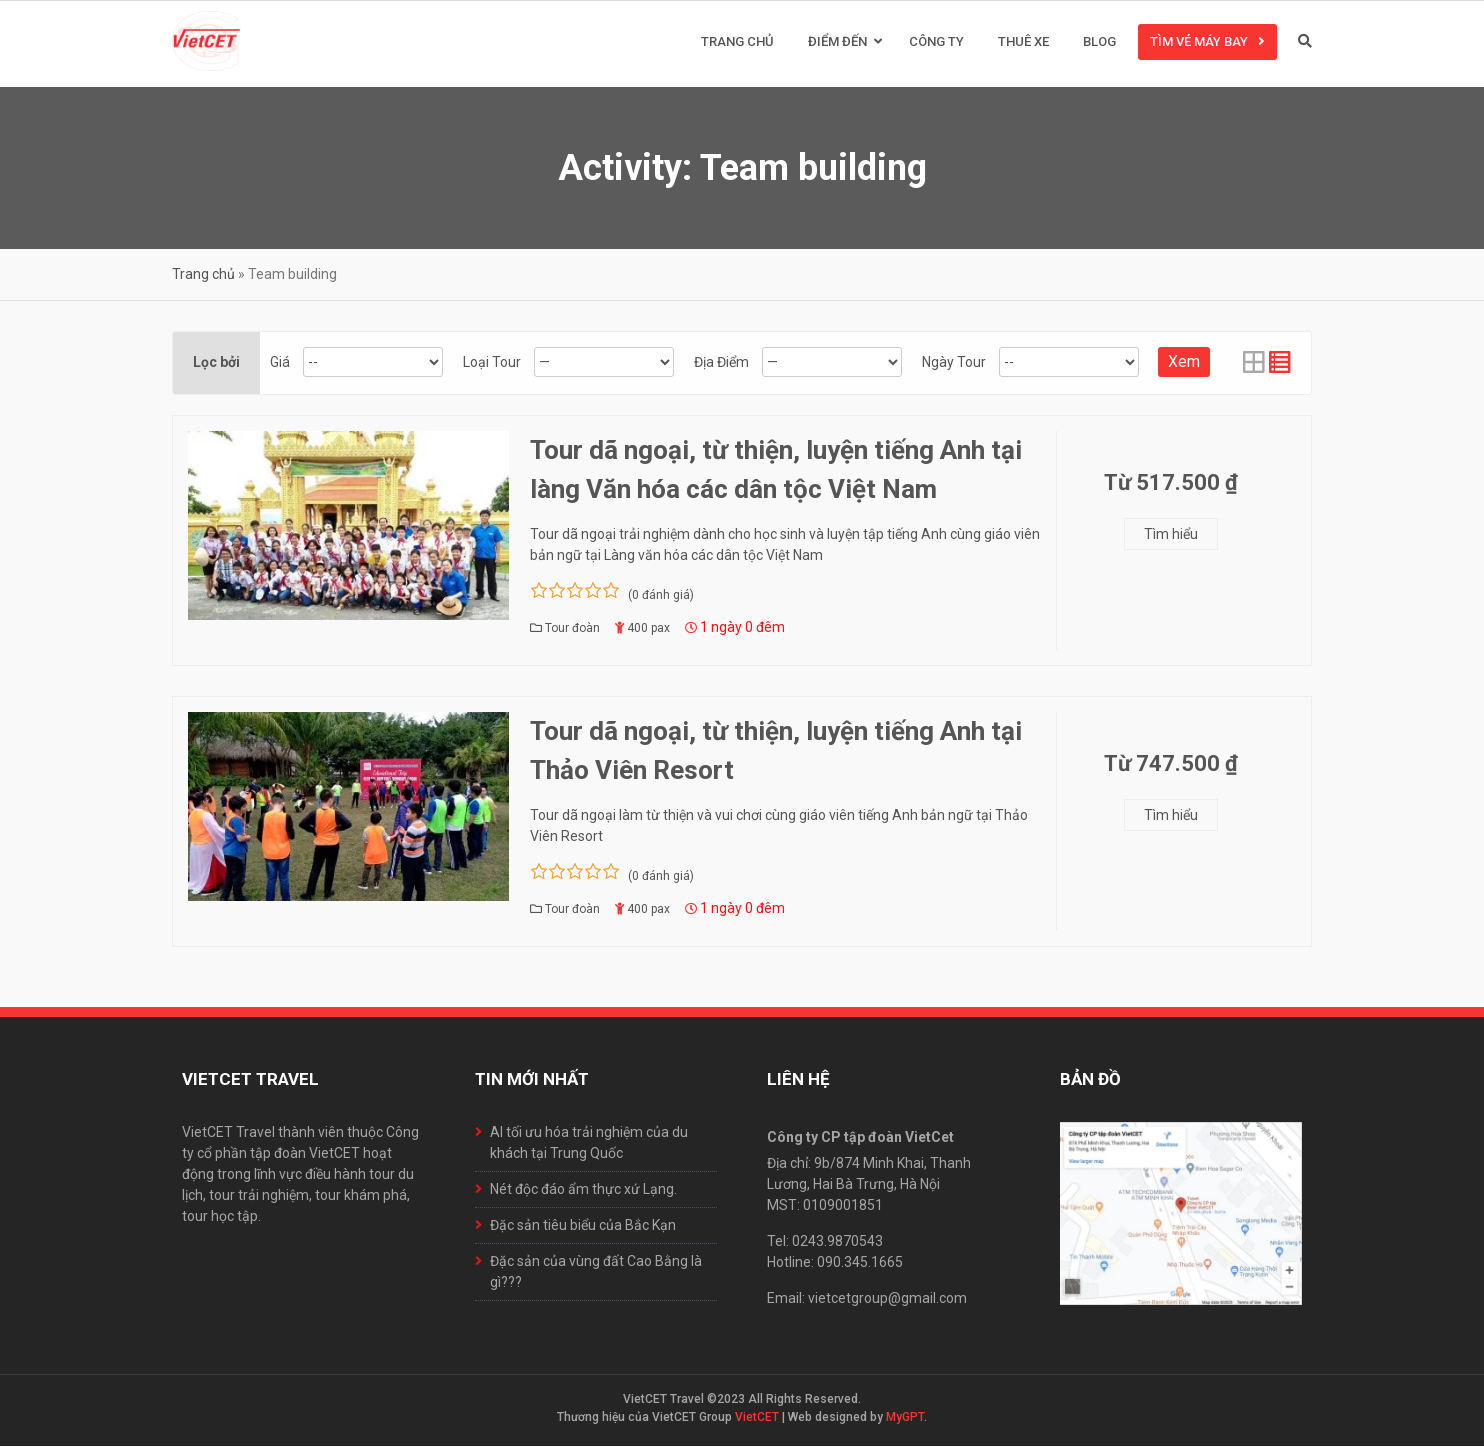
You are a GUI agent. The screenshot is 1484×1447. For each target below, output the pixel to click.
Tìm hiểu (1171, 535)
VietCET (757, 1418)
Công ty (936, 42)
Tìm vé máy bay (1199, 42)
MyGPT (905, 1418)
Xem (1184, 362)
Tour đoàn (572, 629)
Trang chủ (737, 42)
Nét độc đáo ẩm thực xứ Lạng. (583, 1190)
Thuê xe (1023, 42)
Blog (1099, 42)
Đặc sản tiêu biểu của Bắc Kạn (583, 1226)
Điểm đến (837, 42)
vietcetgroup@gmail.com (887, 1299)
